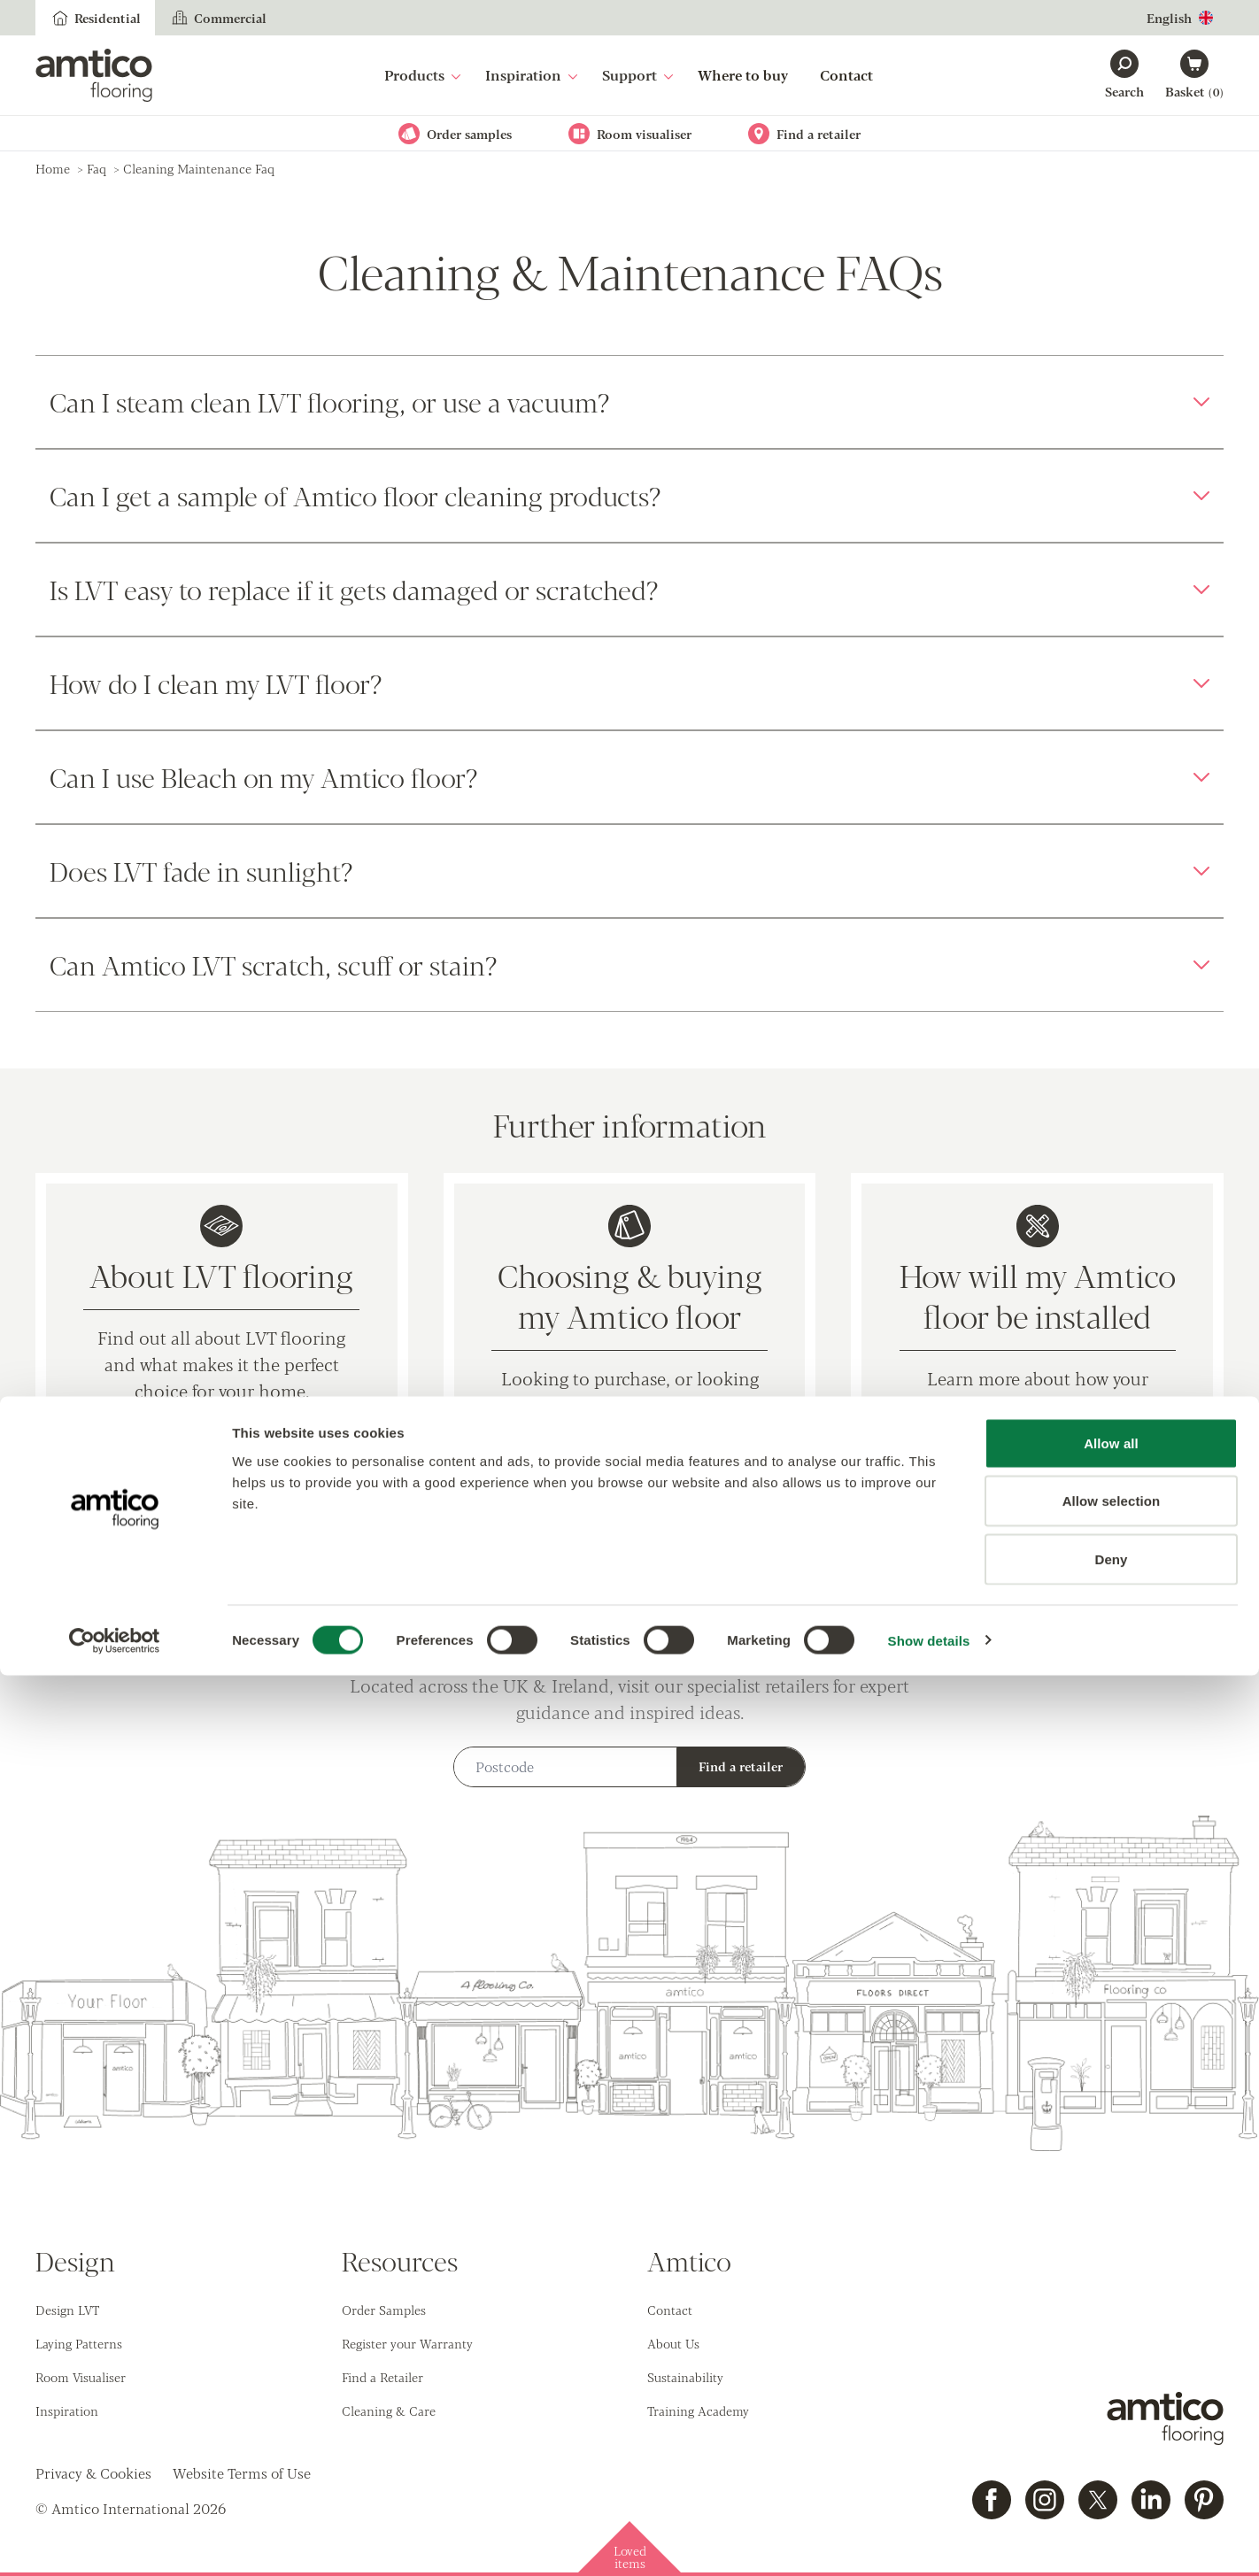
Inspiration (531, 75)
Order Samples (384, 2309)
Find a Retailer (382, 2377)
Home (52, 168)
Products (422, 75)
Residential (95, 17)
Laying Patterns (78, 2343)
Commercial (217, 17)
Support (637, 75)
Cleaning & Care (389, 2410)
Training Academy (698, 2410)
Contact (846, 75)
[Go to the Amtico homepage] (93, 75)
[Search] (1124, 75)
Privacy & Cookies (93, 2473)
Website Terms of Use (242, 2473)
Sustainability (685, 2377)
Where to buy (743, 75)
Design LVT (67, 2309)
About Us (673, 2343)
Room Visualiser (80, 2377)
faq (96, 168)
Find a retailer (741, 1766)
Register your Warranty (407, 2343)
